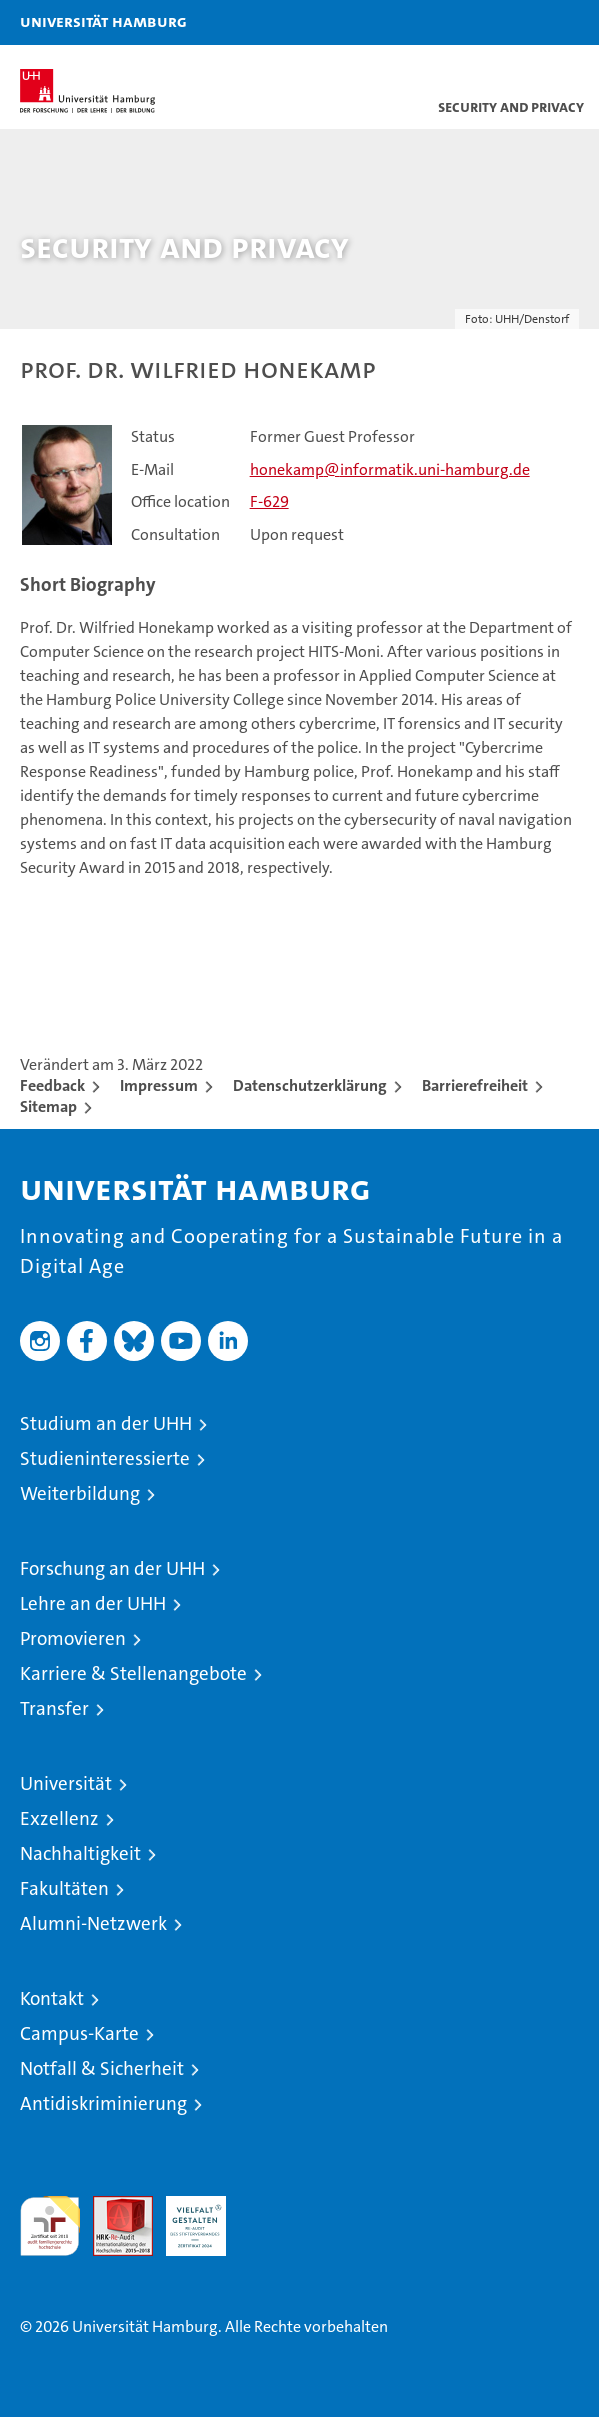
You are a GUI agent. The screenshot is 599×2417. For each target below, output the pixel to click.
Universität (66, 1783)
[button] (521, 22)
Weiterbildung (80, 1493)
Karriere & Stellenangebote (133, 1673)
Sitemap (48, 1106)
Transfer (54, 1708)
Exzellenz (59, 1818)
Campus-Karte (79, 2033)
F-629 (269, 501)
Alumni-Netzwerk (93, 1923)
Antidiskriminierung (103, 2103)
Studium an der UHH (106, 1423)
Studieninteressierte (105, 1458)
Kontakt (52, 1998)
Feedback (52, 1085)
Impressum (159, 1085)
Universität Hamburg (103, 21)
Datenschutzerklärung (310, 1085)
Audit (112, 2206)
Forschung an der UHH (112, 1568)
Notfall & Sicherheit (102, 2068)
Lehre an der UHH (93, 1603)
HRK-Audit (185, 2217)
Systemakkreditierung (269, 2206)
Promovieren (73, 1638)
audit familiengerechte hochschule (50, 2226)
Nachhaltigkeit (80, 1853)
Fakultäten (64, 1888)
